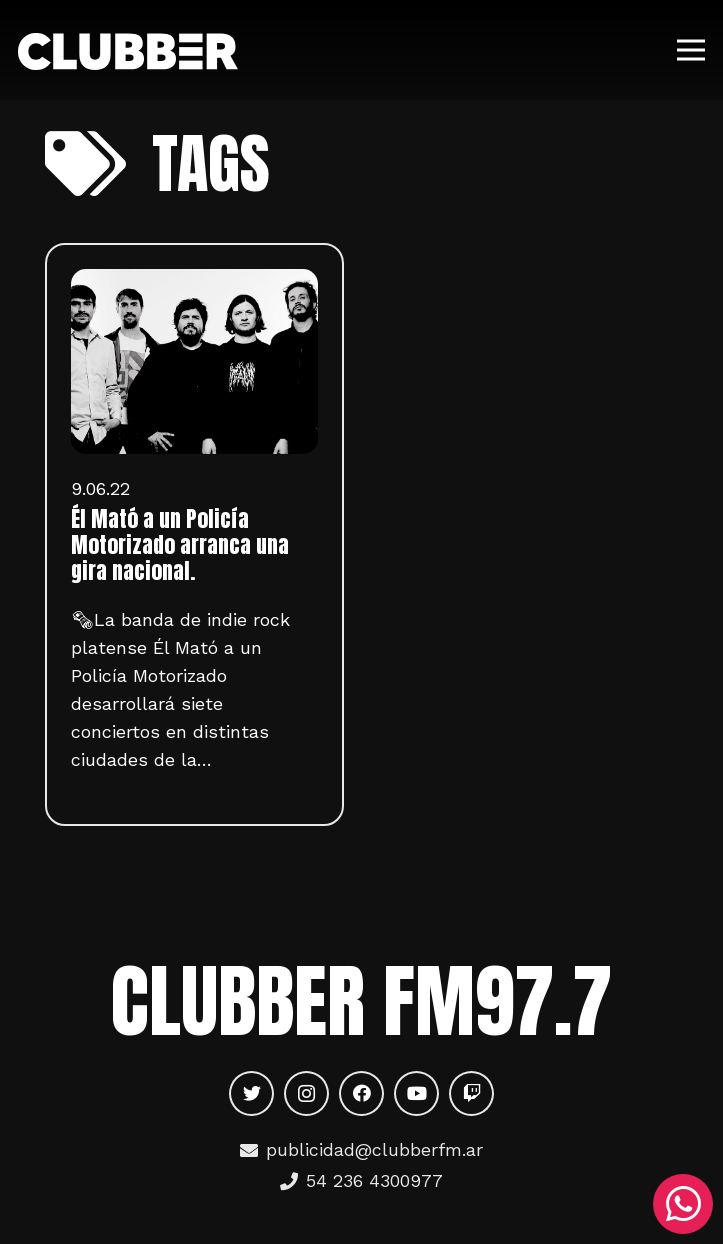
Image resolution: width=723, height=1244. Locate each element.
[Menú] (691, 50)
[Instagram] (306, 1093)
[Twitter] (251, 1093)
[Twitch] (471, 1093)
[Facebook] (361, 1093)
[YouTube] (416, 1093)
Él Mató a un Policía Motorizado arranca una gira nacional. (180, 545)
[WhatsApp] (683, 1204)
